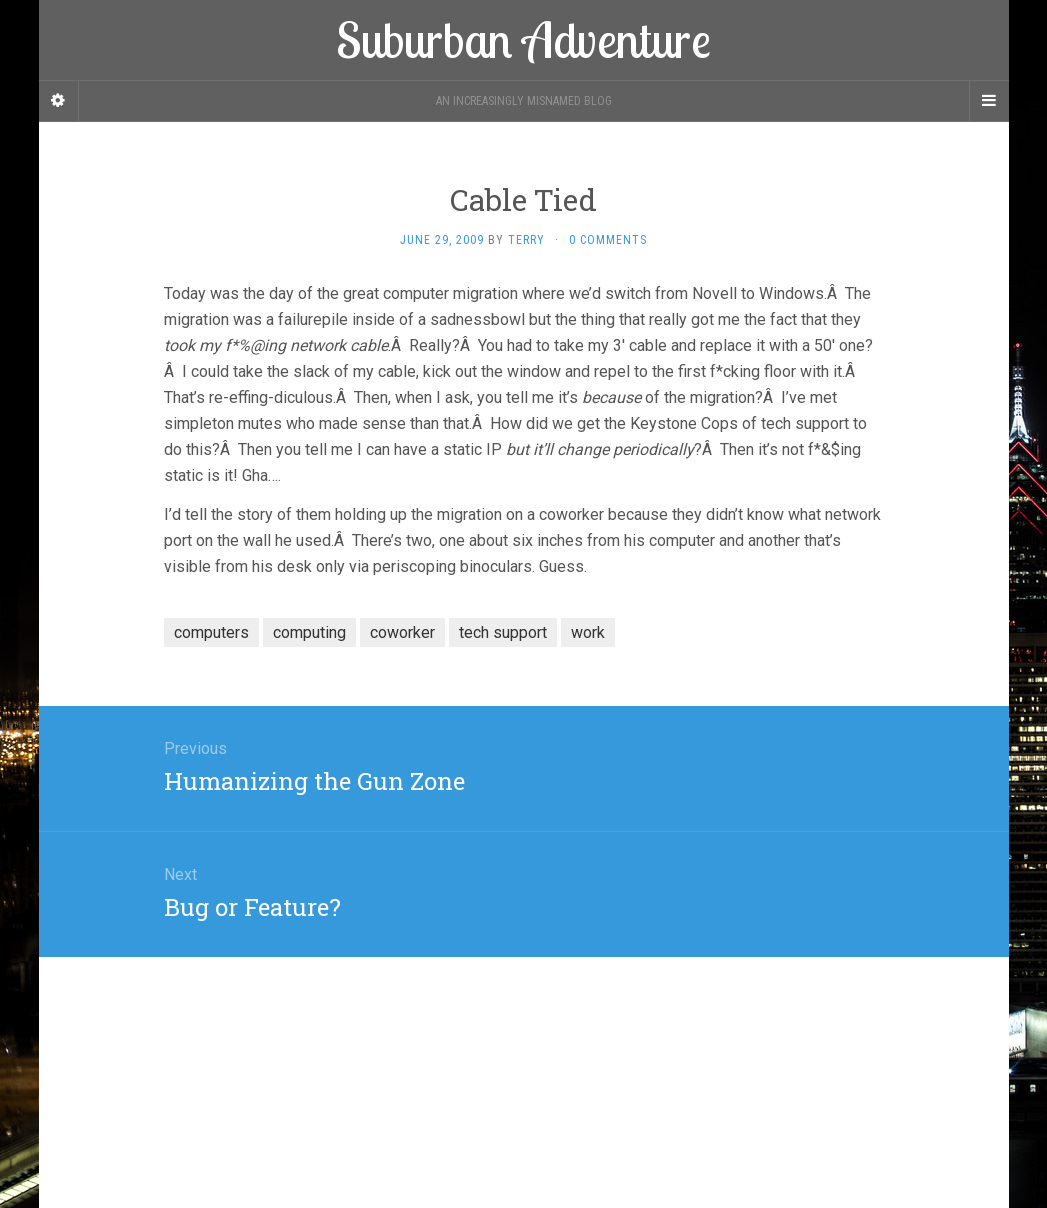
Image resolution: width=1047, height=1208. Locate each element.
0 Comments (608, 240)
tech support (503, 632)
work (588, 632)
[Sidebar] (59, 101)
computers (211, 632)
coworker (402, 632)
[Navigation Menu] (989, 101)
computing (309, 632)
